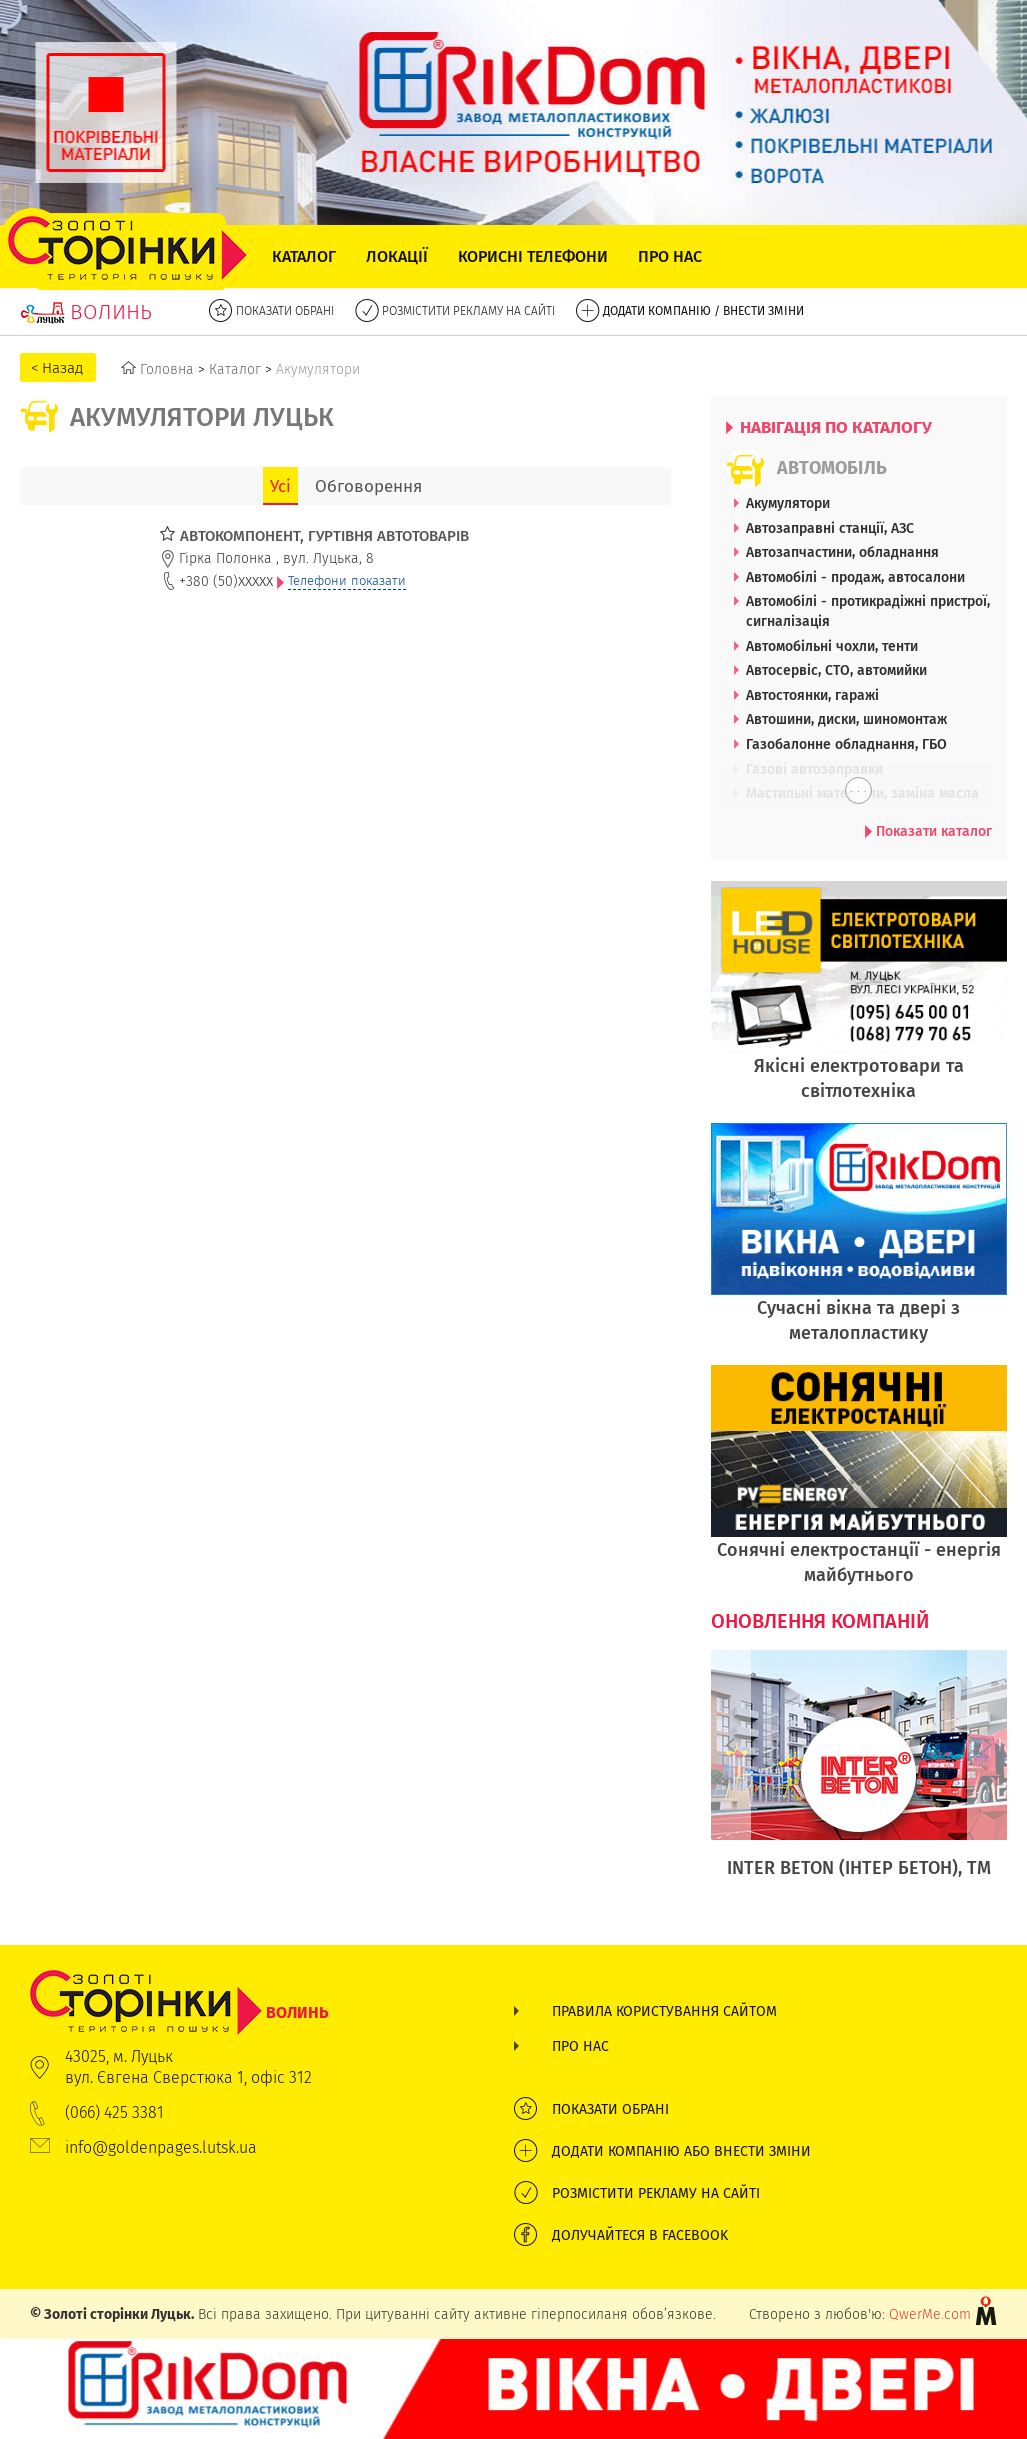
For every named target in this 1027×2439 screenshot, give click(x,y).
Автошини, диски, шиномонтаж (846, 719)
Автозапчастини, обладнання (842, 552)
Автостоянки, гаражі (812, 695)
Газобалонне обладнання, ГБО (846, 744)
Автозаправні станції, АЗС (830, 528)
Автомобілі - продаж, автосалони (855, 577)
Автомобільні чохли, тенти (832, 646)
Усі (280, 486)
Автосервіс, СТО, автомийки (836, 670)
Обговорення (368, 486)
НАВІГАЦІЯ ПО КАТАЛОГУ (829, 427)
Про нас (670, 256)
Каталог (304, 256)
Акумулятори (788, 503)
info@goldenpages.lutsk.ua (161, 2147)
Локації (397, 256)
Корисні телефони (533, 256)
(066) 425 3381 (114, 2112)
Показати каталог (928, 831)
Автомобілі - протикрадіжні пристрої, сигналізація (868, 611)
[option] (859, 1775)
